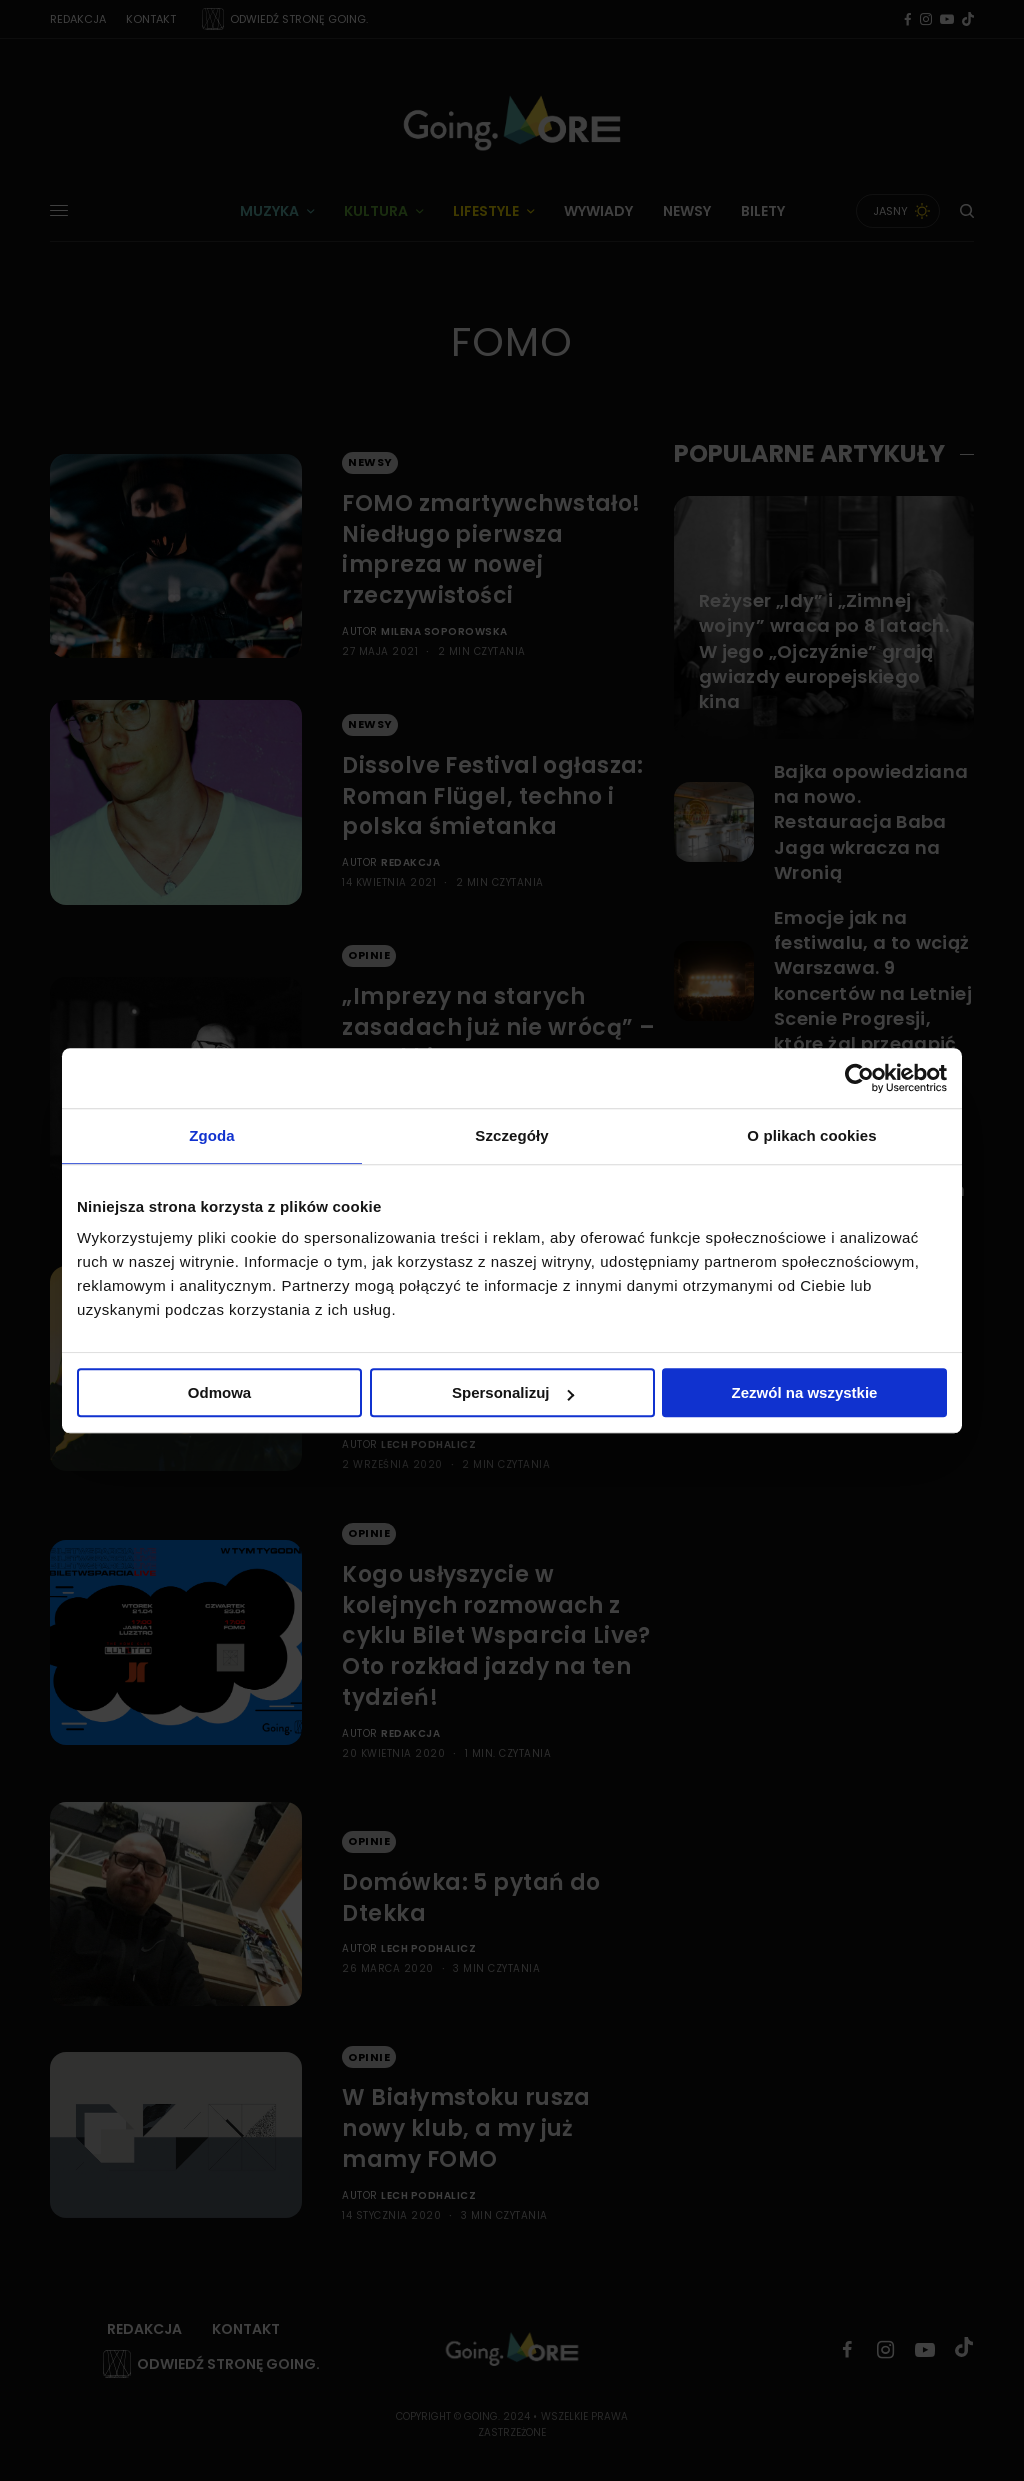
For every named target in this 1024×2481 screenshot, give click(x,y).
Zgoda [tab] (212, 1135)
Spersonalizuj (513, 1392)
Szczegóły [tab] (511, 1135)
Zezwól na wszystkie (805, 1392)
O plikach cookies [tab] (811, 1135)
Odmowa (219, 1392)
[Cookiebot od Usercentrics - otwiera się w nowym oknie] (859, 1078)
